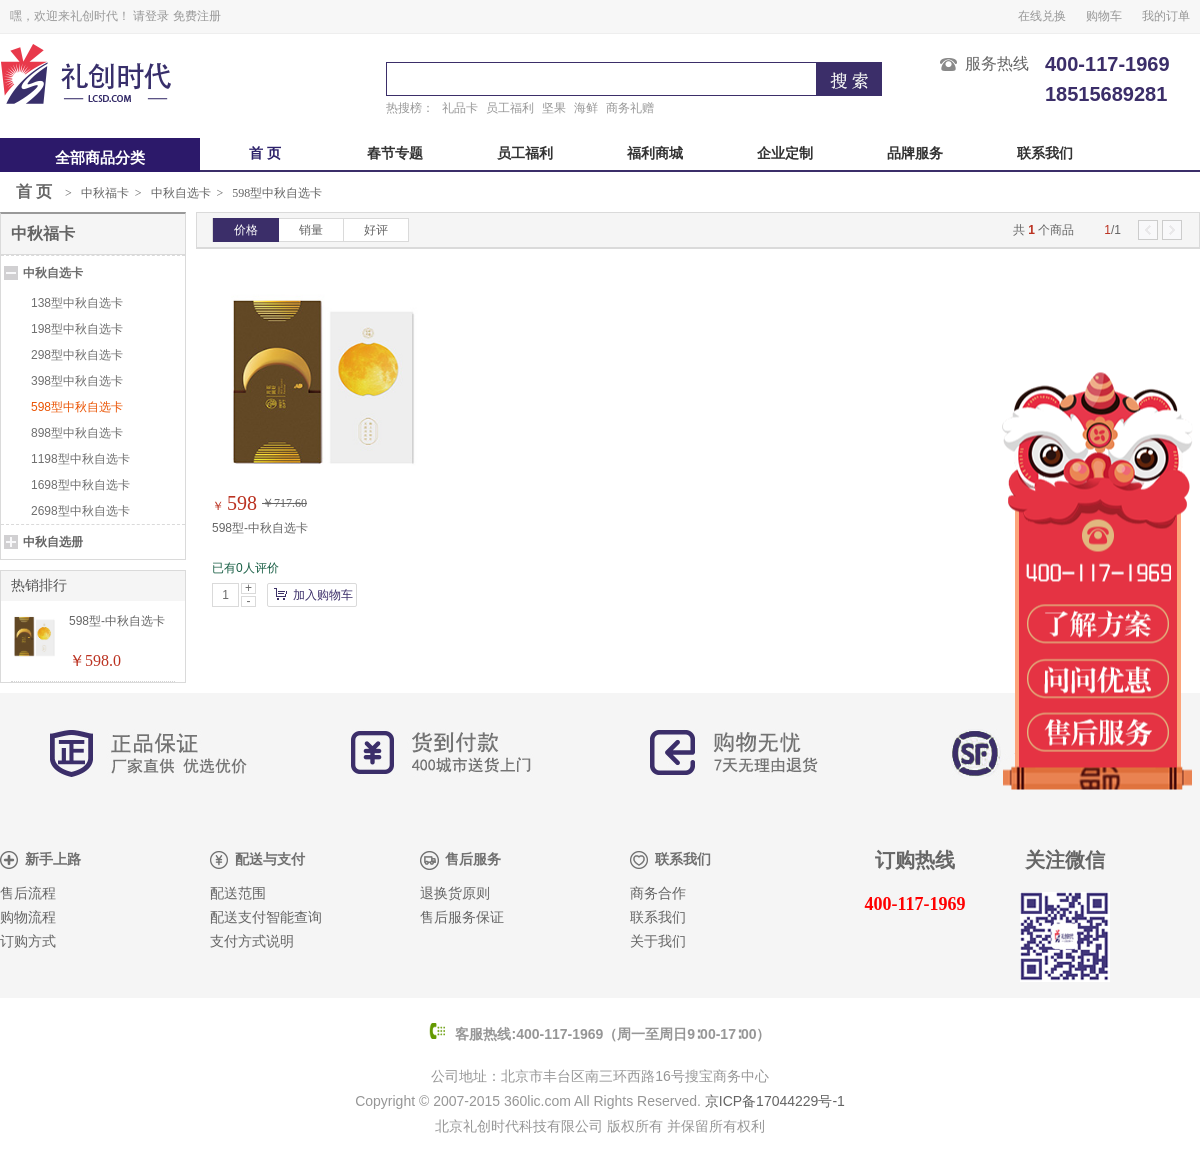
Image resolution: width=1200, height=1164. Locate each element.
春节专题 (395, 153)
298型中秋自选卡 (77, 355)
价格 (246, 230)
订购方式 (28, 941)
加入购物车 (323, 595)
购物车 (1104, 16)
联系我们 (1045, 153)
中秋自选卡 (181, 193)
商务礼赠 (630, 108)
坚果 (554, 108)
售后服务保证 (462, 917)
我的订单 (1166, 16)
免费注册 (197, 16)
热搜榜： (410, 108)
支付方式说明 (252, 941)
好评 (376, 230)
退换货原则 (455, 893)
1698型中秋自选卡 (80, 485)
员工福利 (510, 108)
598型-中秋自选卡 (260, 528)
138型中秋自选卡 (77, 303)
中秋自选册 (53, 542)
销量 (311, 230)
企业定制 (785, 153)
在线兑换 (1042, 16)
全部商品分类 (100, 158)
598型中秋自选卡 (277, 193)
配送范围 (238, 893)
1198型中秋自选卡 (80, 459)
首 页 (265, 153)
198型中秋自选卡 (77, 329)
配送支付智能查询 (266, 917)
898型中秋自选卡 (77, 433)
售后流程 (28, 893)
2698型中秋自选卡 (80, 511)
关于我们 (658, 941)
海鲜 (586, 108)
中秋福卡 (105, 193)
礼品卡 (460, 108)
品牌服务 (915, 153)
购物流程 (28, 917)
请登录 (151, 16)
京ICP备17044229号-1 (775, 1101)
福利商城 (655, 153)
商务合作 (658, 893)
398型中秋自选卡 (77, 381)
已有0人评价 (245, 568)
